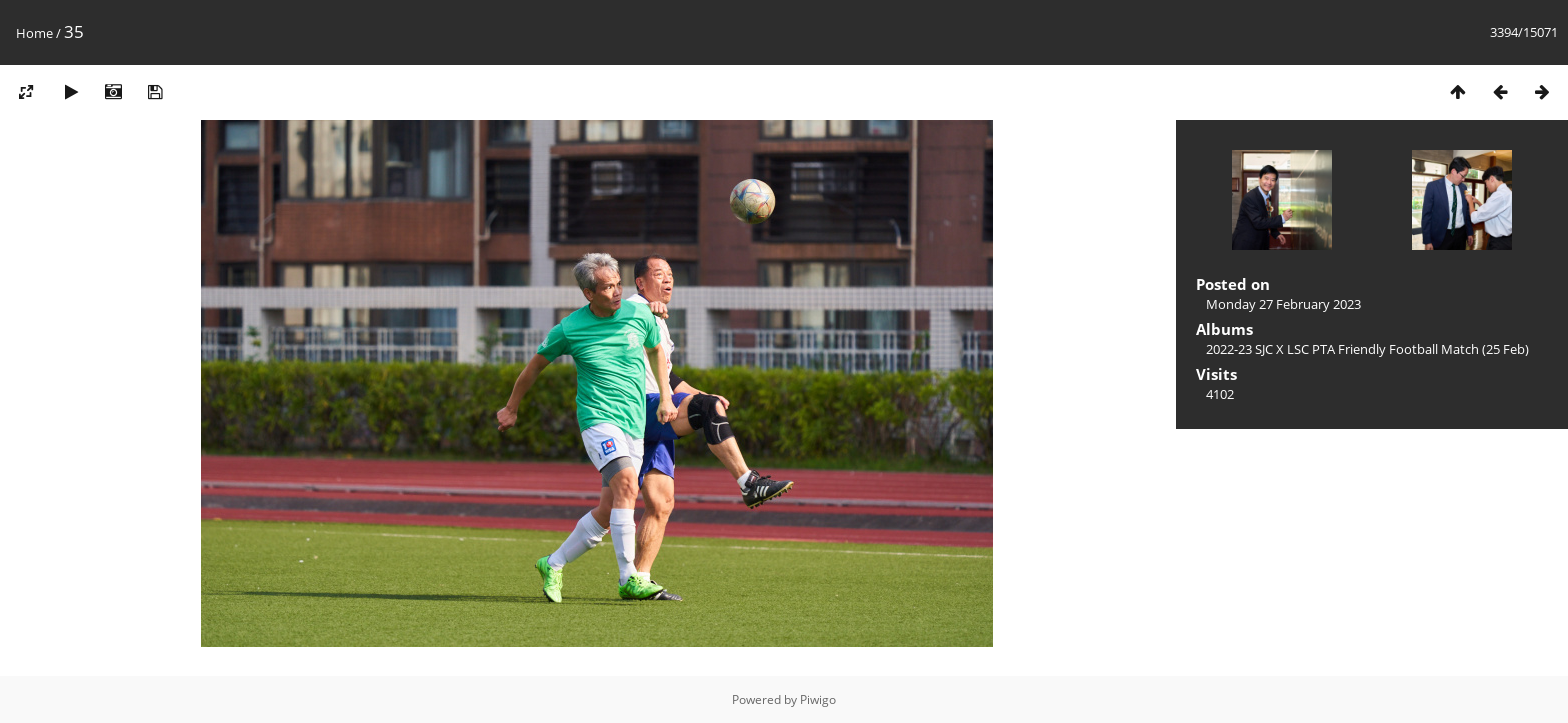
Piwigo (818, 699)
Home (34, 33)
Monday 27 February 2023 (1283, 304)
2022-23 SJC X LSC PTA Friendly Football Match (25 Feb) (1367, 349)
